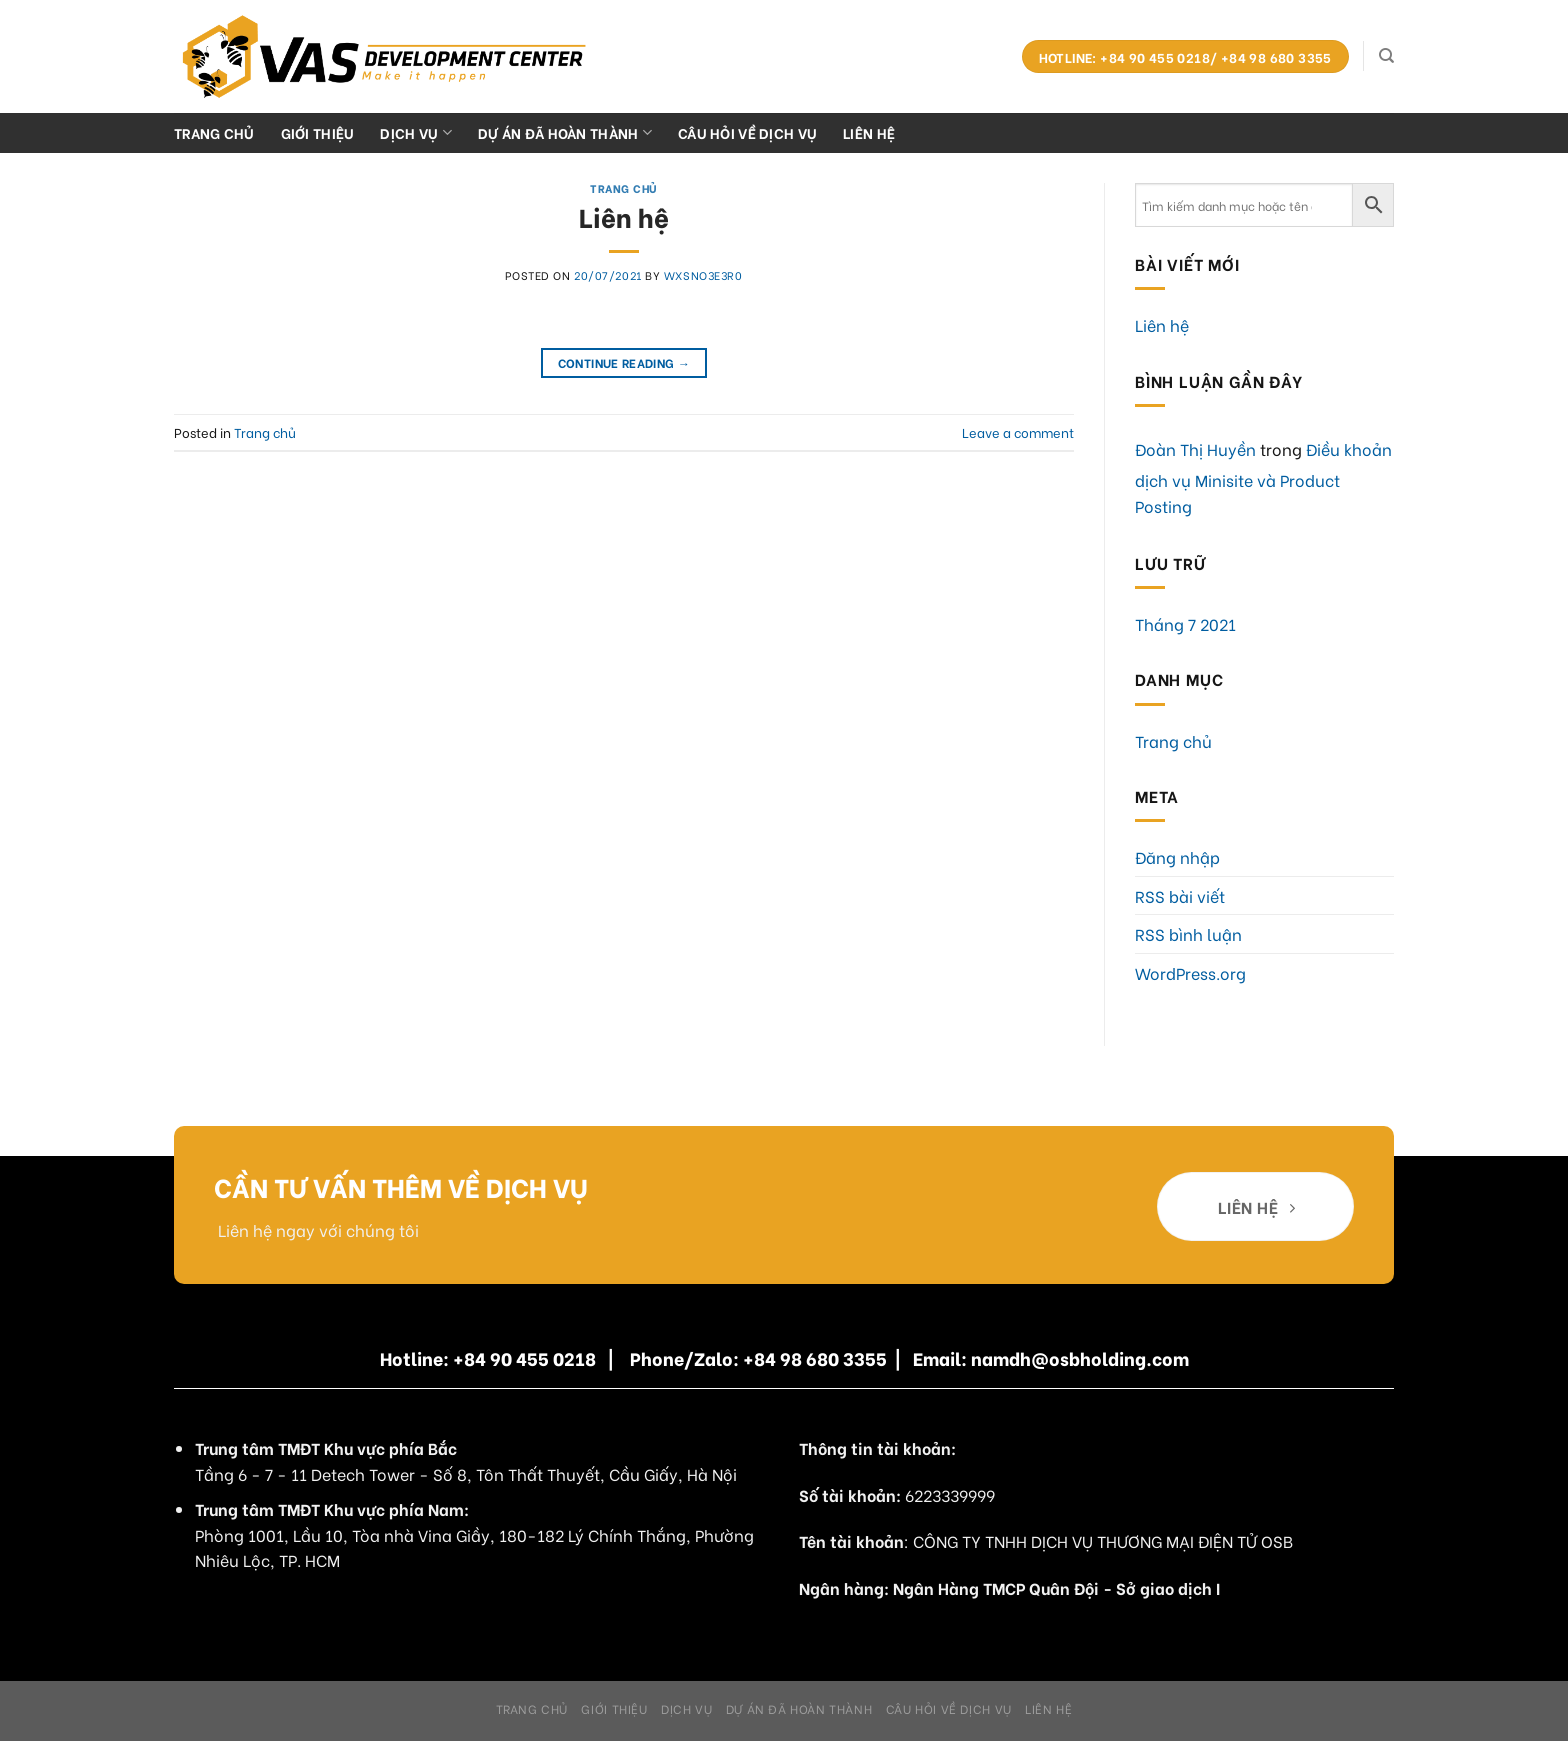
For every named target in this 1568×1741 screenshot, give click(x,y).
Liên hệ (869, 132)
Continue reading (624, 362)
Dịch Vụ (416, 132)
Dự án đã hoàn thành (565, 132)
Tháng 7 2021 (1185, 623)
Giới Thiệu (318, 132)
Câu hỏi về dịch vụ (747, 132)
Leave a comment (1018, 432)
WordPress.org (1190, 972)
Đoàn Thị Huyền (1195, 448)
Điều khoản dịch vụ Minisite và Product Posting (1263, 477)
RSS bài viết (1180, 895)
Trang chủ (214, 132)
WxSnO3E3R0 (703, 275)
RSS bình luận (1188, 933)
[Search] (1386, 56)
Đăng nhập (1177, 856)
